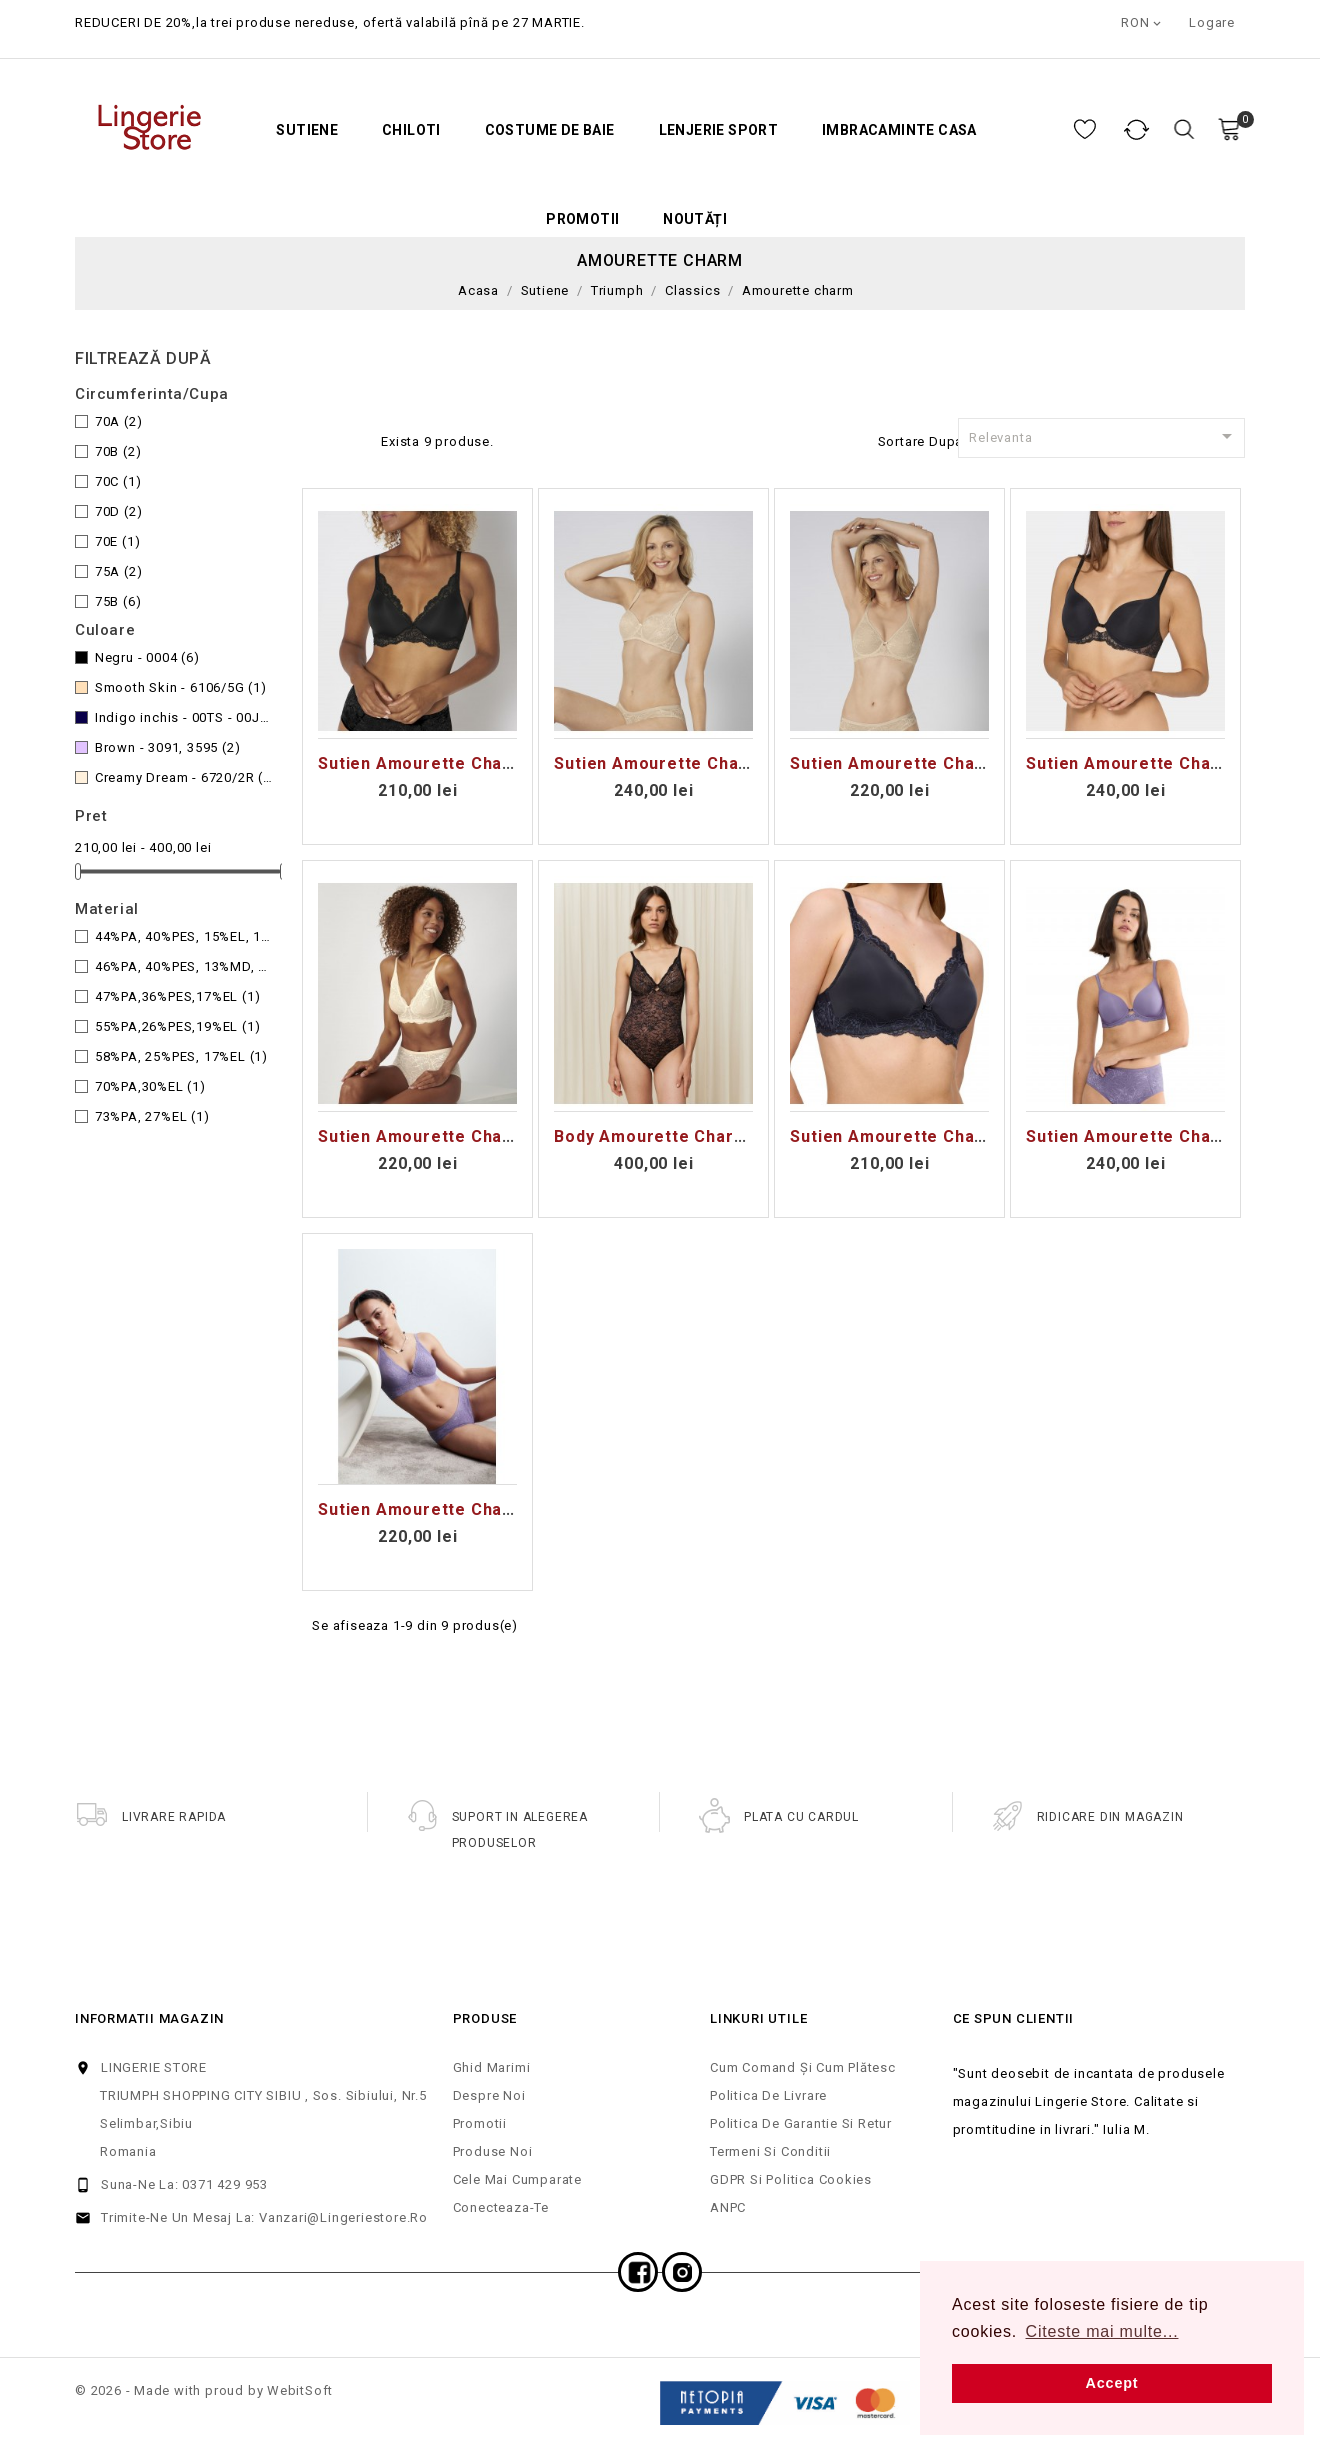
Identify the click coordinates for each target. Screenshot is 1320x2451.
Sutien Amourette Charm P (429, 763)
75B (118, 601)
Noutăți (695, 219)
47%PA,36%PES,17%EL (178, 996)
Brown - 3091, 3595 (168, 747)
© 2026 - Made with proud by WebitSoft (204, 2390)
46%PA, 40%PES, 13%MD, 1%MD (183, 966)
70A (119, 421)
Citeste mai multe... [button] (1102, 2331)
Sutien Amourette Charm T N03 (447, 1509)
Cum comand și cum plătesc (803, 2067)
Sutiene (307, 130)
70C (118, 481)
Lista (355, 439)
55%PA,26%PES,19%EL (178, 1026)
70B (118, 451)
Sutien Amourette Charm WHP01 (1160, 763)
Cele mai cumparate (517, 2179)
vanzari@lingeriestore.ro (343, 2217)
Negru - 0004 (147, 657)
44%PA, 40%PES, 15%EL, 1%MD (183, 936)
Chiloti (411, 130)
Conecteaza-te (501, 2207)
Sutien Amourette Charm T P (910, 1136)
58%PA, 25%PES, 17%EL (181, 1056)
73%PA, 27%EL (152, 1116)
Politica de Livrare (768, 2095)
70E (118, 541)
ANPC (728, 2207)
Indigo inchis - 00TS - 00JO (183, 717)
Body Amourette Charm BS (664, 1136)
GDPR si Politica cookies (791, 2179)
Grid (323, 439)
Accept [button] (1112, 2383)
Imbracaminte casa (899, 130)
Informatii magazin (149, 2018)
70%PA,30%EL (150, 1086)
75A (119, 571)
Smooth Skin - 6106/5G (181, 687)
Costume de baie (550, 130)
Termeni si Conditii (770, 2151)
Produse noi (493, 2151)
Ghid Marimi (492, 2067)
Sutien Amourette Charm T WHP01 (1169, 1136)
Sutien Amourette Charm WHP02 (688, 763)
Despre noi (489, 2095)
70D (119, 511)
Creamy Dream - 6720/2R (183, 777)
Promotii (582, 219)
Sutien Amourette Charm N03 (439, 1136)
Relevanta (1104, 436)
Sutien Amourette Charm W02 (913, 763)
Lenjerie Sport (719, 130)
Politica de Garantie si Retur (801, 2123)
